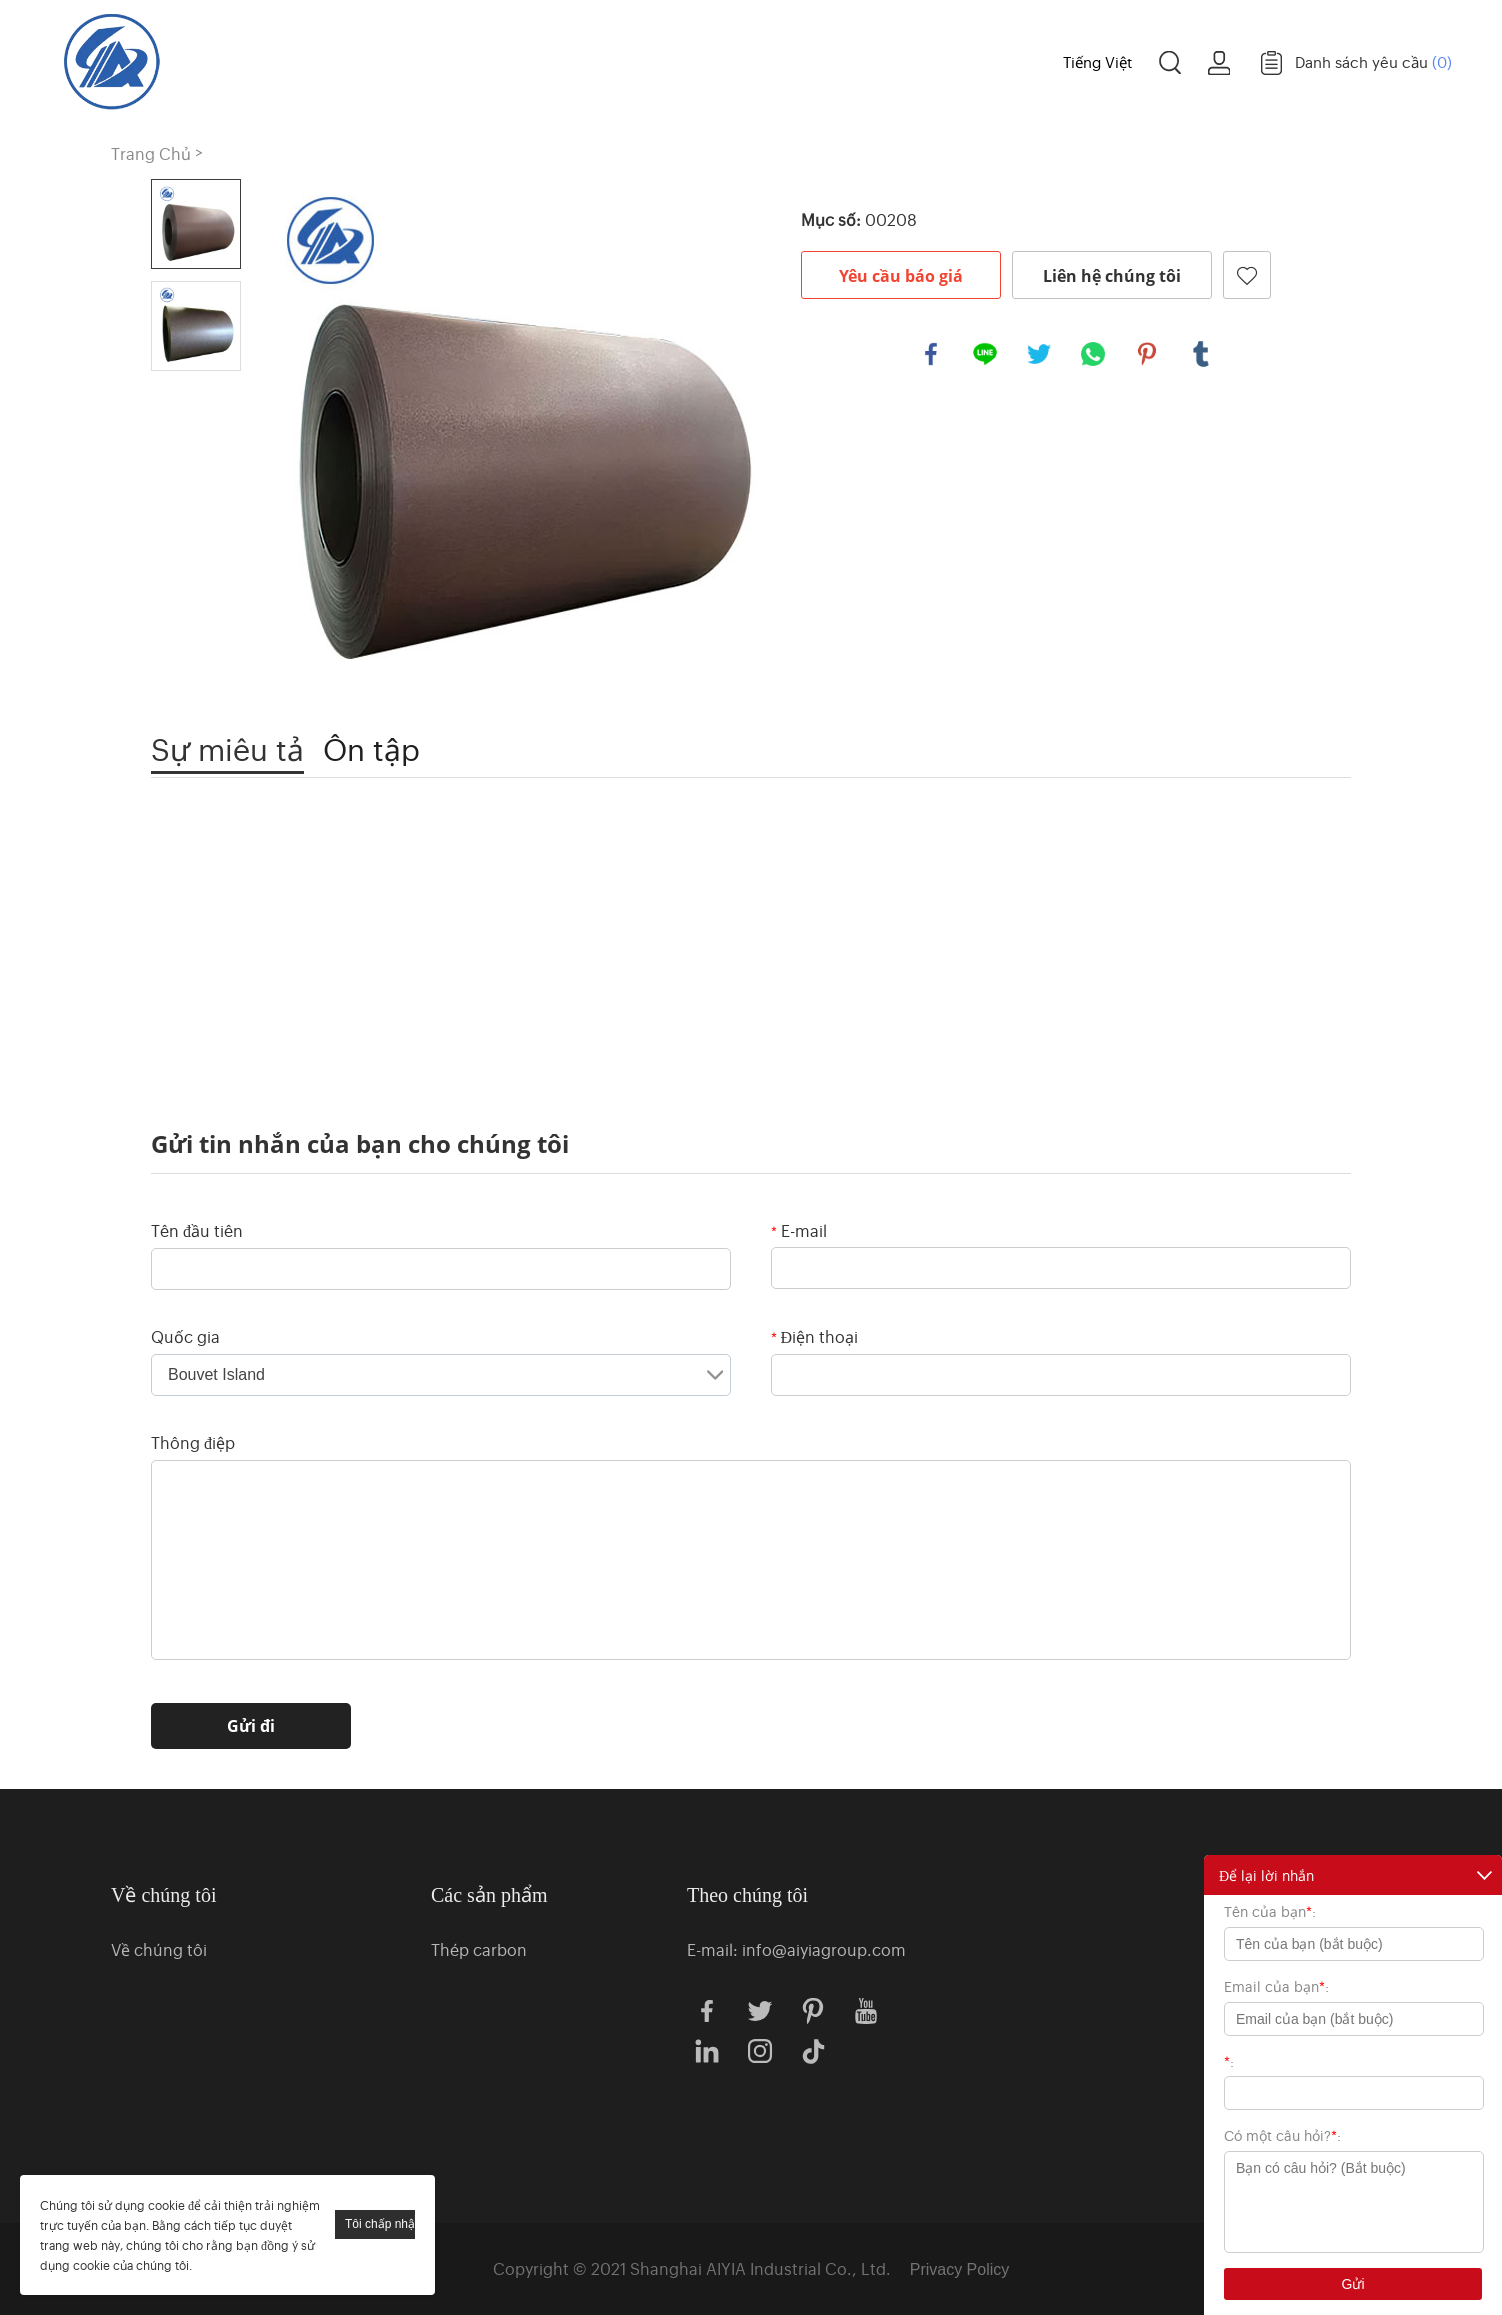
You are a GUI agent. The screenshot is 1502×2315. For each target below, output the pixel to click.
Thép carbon (479, 1949)
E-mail (799, 1230)
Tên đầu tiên (197, 1230)
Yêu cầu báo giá (901, 276)
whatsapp (1093, 354)
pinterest (1147, 354)
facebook (931, 354)
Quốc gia (185, 1336)
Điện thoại (815, 1336)
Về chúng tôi (780, 60)
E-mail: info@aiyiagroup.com (796, 1949)
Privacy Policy (960, 2269)
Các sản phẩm (602, 60)
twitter (1039, 354)
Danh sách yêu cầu (1373, 61)
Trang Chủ (453, 60)
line (985, 354)
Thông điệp (193, 1442)
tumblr (1201, 354)
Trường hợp (947, 60)
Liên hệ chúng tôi (1112, 276)
